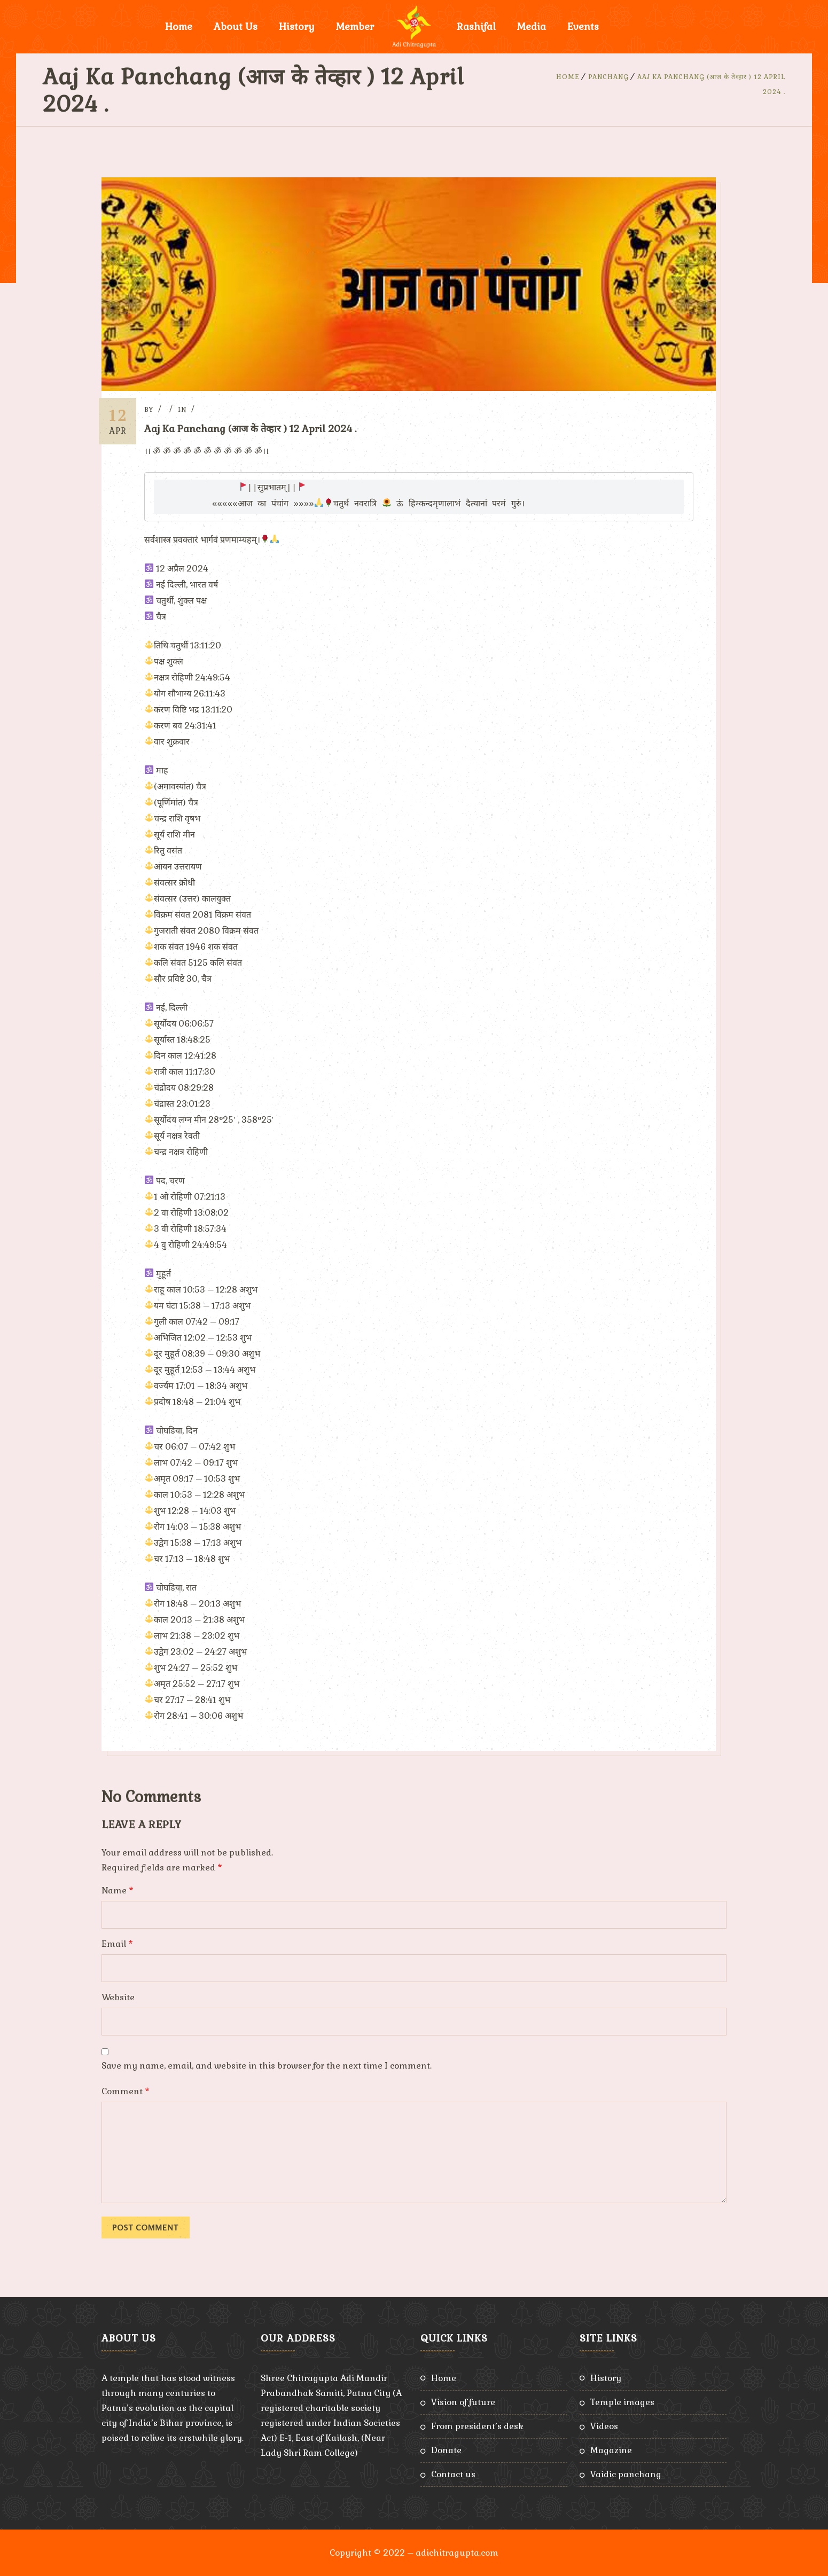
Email (117, 1943)
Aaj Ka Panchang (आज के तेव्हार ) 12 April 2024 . (256, 428)
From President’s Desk (477, 2425)
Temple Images (622, 2401)
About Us (235, 26)
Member (355, 26)
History (297, 26)
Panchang (608, 77)
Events (583, 26)
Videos (604, 2425)
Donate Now (649, 26)
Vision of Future (463, 2401)
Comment (125, 2090)
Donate (446, 2449)
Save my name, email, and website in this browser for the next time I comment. (266, 2065)
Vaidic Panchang (625, 2473)
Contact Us (453, 2473)
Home (178, 26)
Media (531, 26)
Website (118, 1996)
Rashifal (476, 26)
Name (117, 1890)
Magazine (611, 2449)
